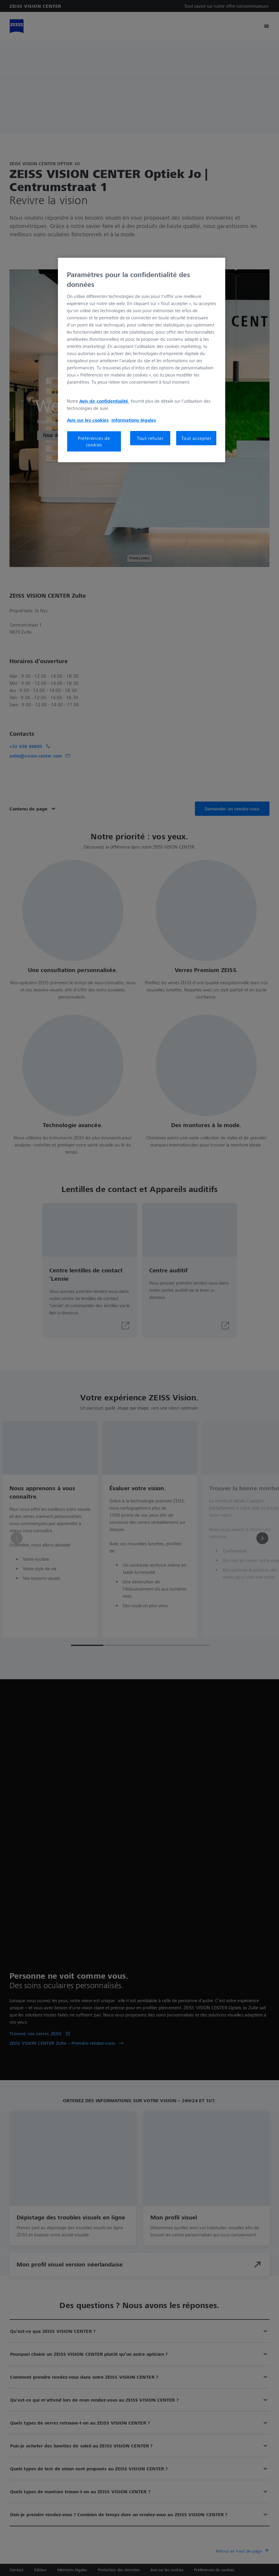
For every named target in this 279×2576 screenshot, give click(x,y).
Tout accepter (196, 438)
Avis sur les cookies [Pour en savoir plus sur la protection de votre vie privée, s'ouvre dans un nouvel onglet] (88, 420)
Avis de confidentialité (104, 401)
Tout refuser (150, 438)
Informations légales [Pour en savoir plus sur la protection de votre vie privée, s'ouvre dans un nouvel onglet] (133, 420)
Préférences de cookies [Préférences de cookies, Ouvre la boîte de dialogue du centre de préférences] (94, 441)
